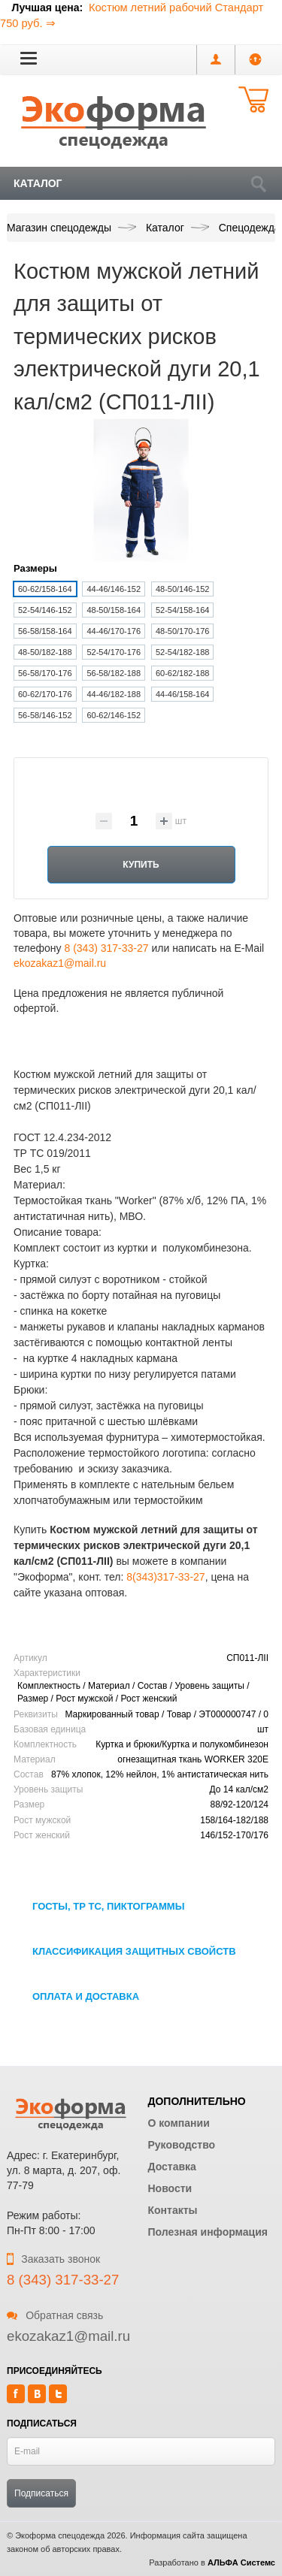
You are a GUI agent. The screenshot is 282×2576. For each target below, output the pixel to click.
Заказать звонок (53, 2259)
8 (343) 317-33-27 (106, 948)
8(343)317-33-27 (165, 1577)
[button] (28, 58)
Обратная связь (55, 2315)
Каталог (38, 183)
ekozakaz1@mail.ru (60, 963)
